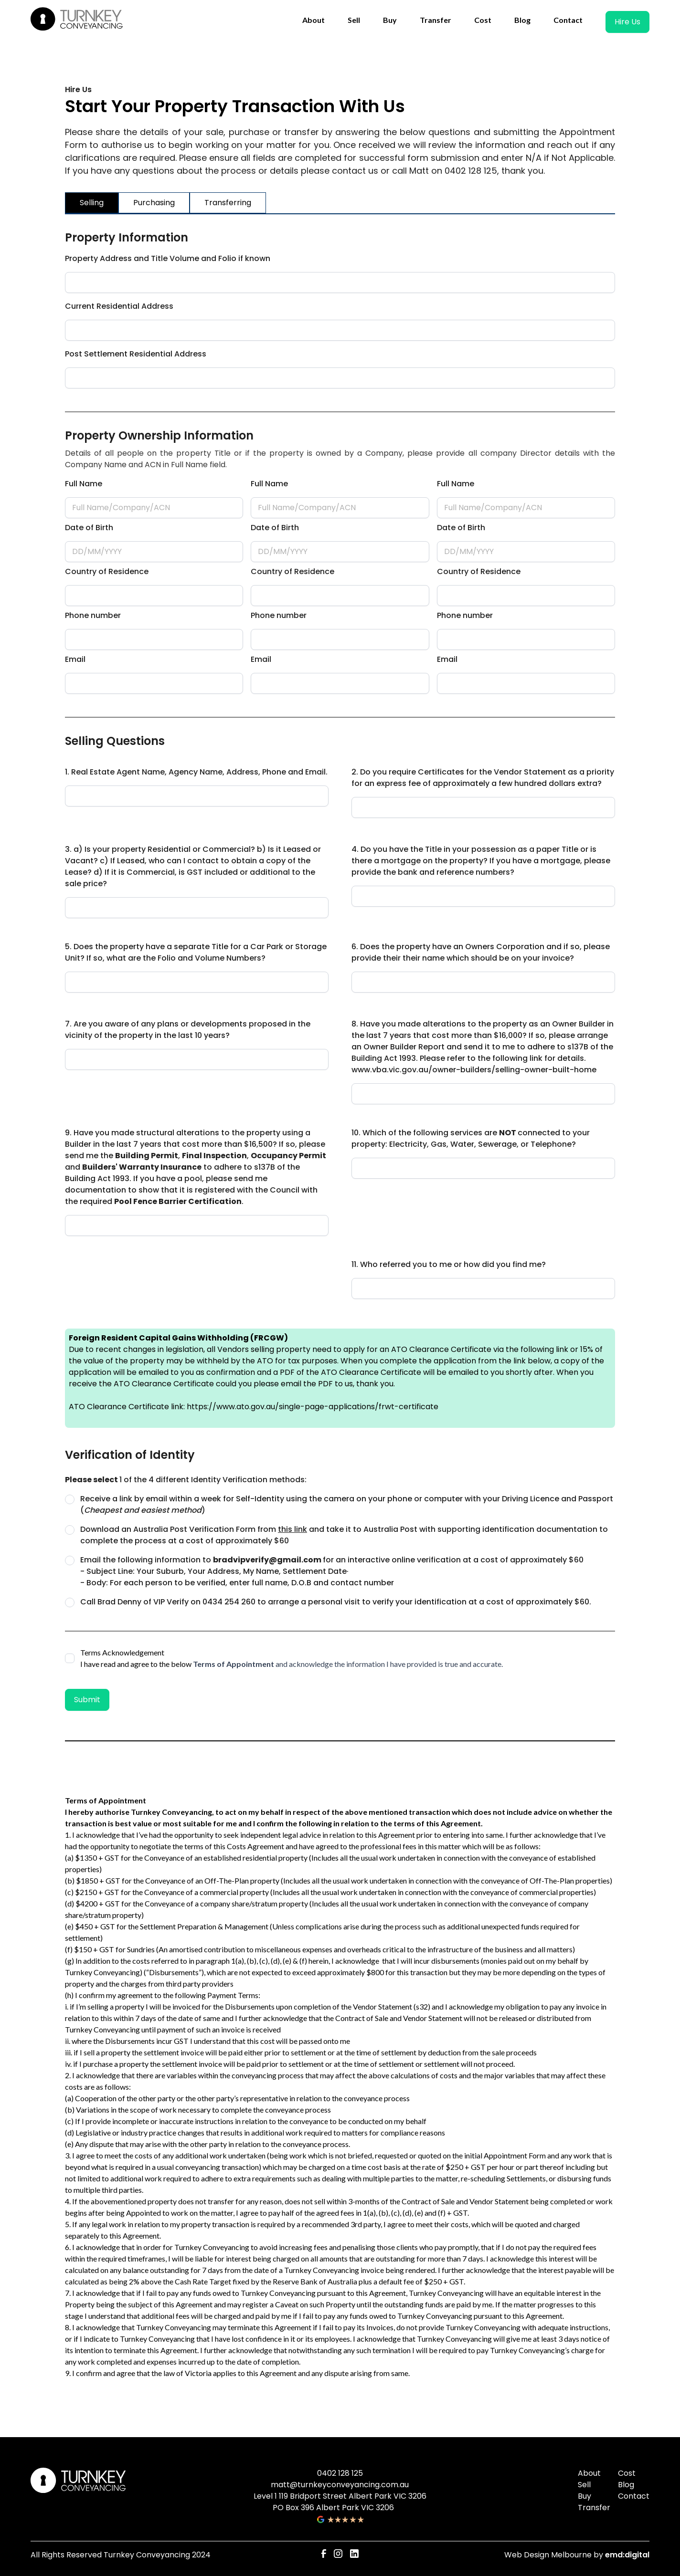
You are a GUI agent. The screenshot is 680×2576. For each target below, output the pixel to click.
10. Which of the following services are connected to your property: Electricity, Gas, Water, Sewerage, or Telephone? (470, 1138)
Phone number (93, 615)
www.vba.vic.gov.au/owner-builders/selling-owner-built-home (473, 1069)
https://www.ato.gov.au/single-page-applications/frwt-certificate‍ (311, 1406)
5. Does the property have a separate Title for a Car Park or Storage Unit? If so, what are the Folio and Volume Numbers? (196, 952)
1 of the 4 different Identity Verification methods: (186, 1479)
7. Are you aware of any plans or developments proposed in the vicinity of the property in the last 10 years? (187, 1029)
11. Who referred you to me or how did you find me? (448, 1264)
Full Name (83, 483)
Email (75, 659)
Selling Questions (115, 741)
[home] (78, 20)
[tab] (91, 202)
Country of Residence (107, 571)
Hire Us (627, 21)
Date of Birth (89, 527)
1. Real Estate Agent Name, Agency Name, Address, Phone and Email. (196, 771)
